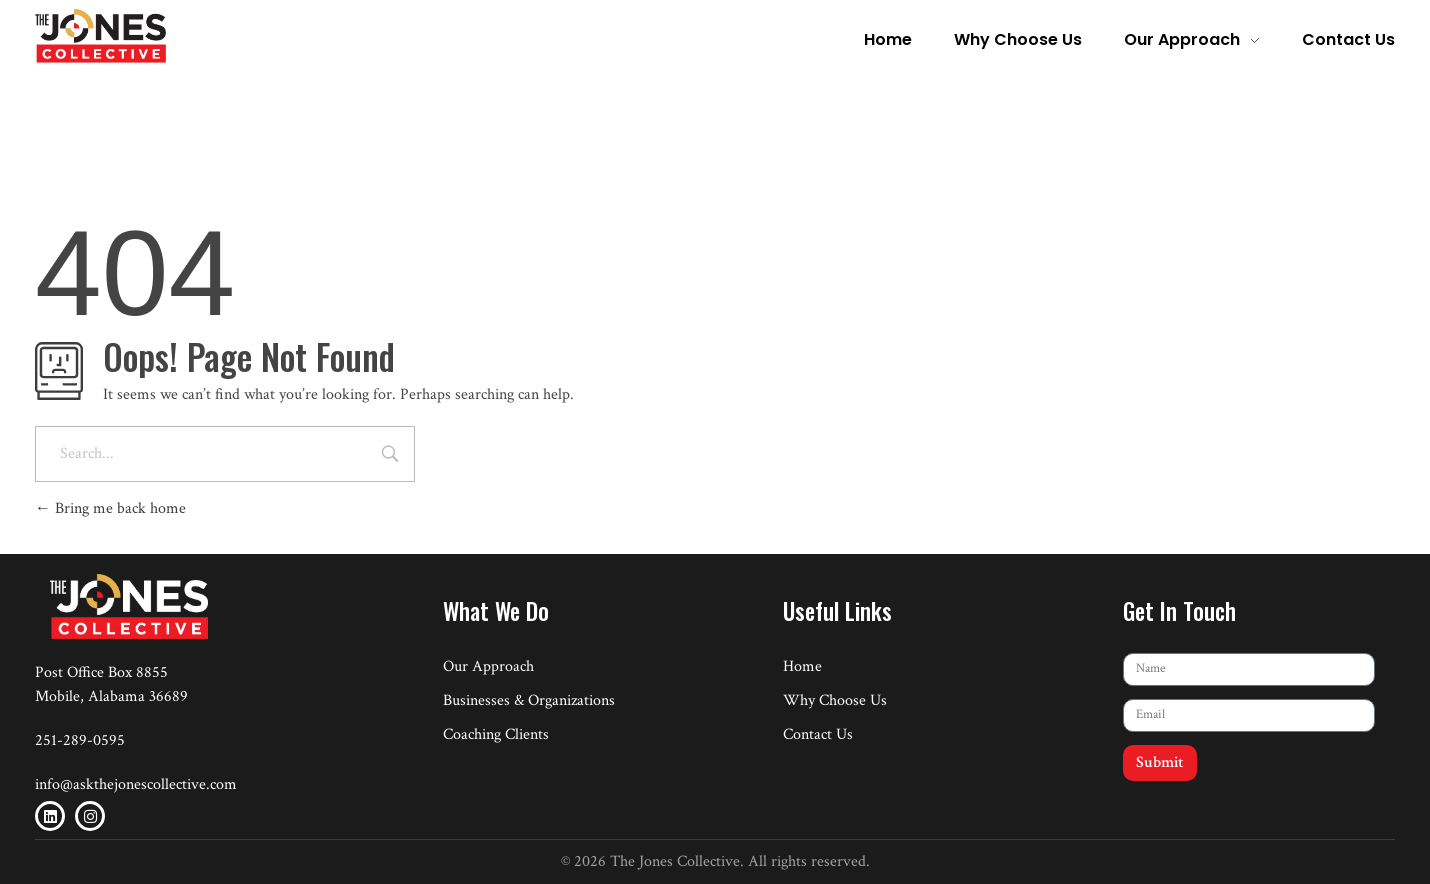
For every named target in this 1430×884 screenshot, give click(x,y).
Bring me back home (110, 508)
